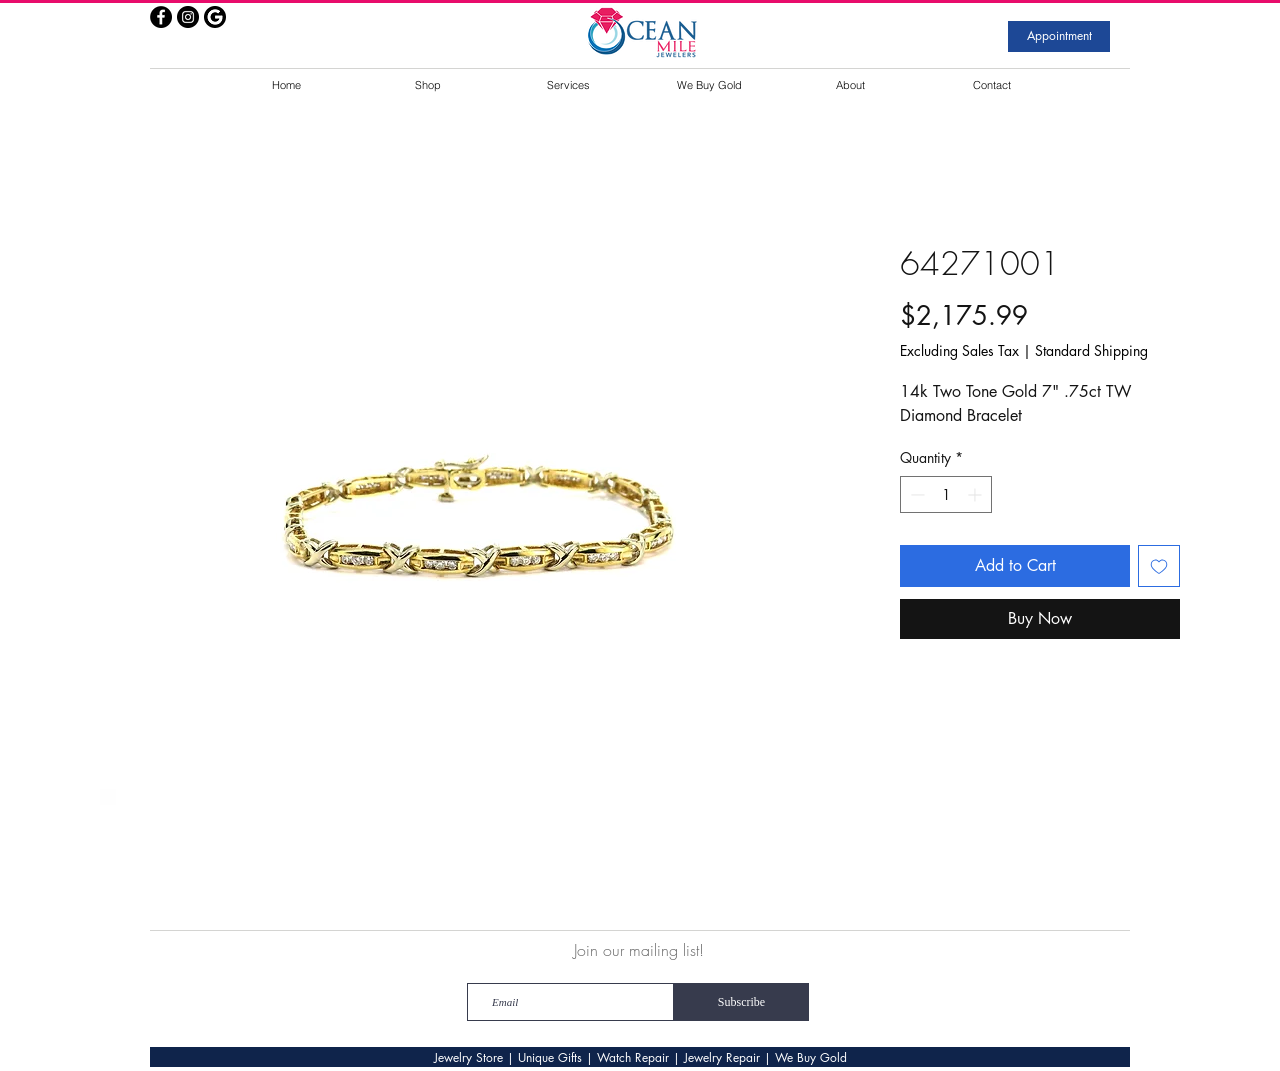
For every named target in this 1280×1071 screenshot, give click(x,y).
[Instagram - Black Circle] (188, 17)
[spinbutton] (946, 494)
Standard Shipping (1091, 350)
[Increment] (976, 494)
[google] (215, 17)
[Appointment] (1059, 36)
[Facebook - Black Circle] (161, 17)
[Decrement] (915, 494)
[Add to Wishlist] (1159, 566)
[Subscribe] (741, 1002)
